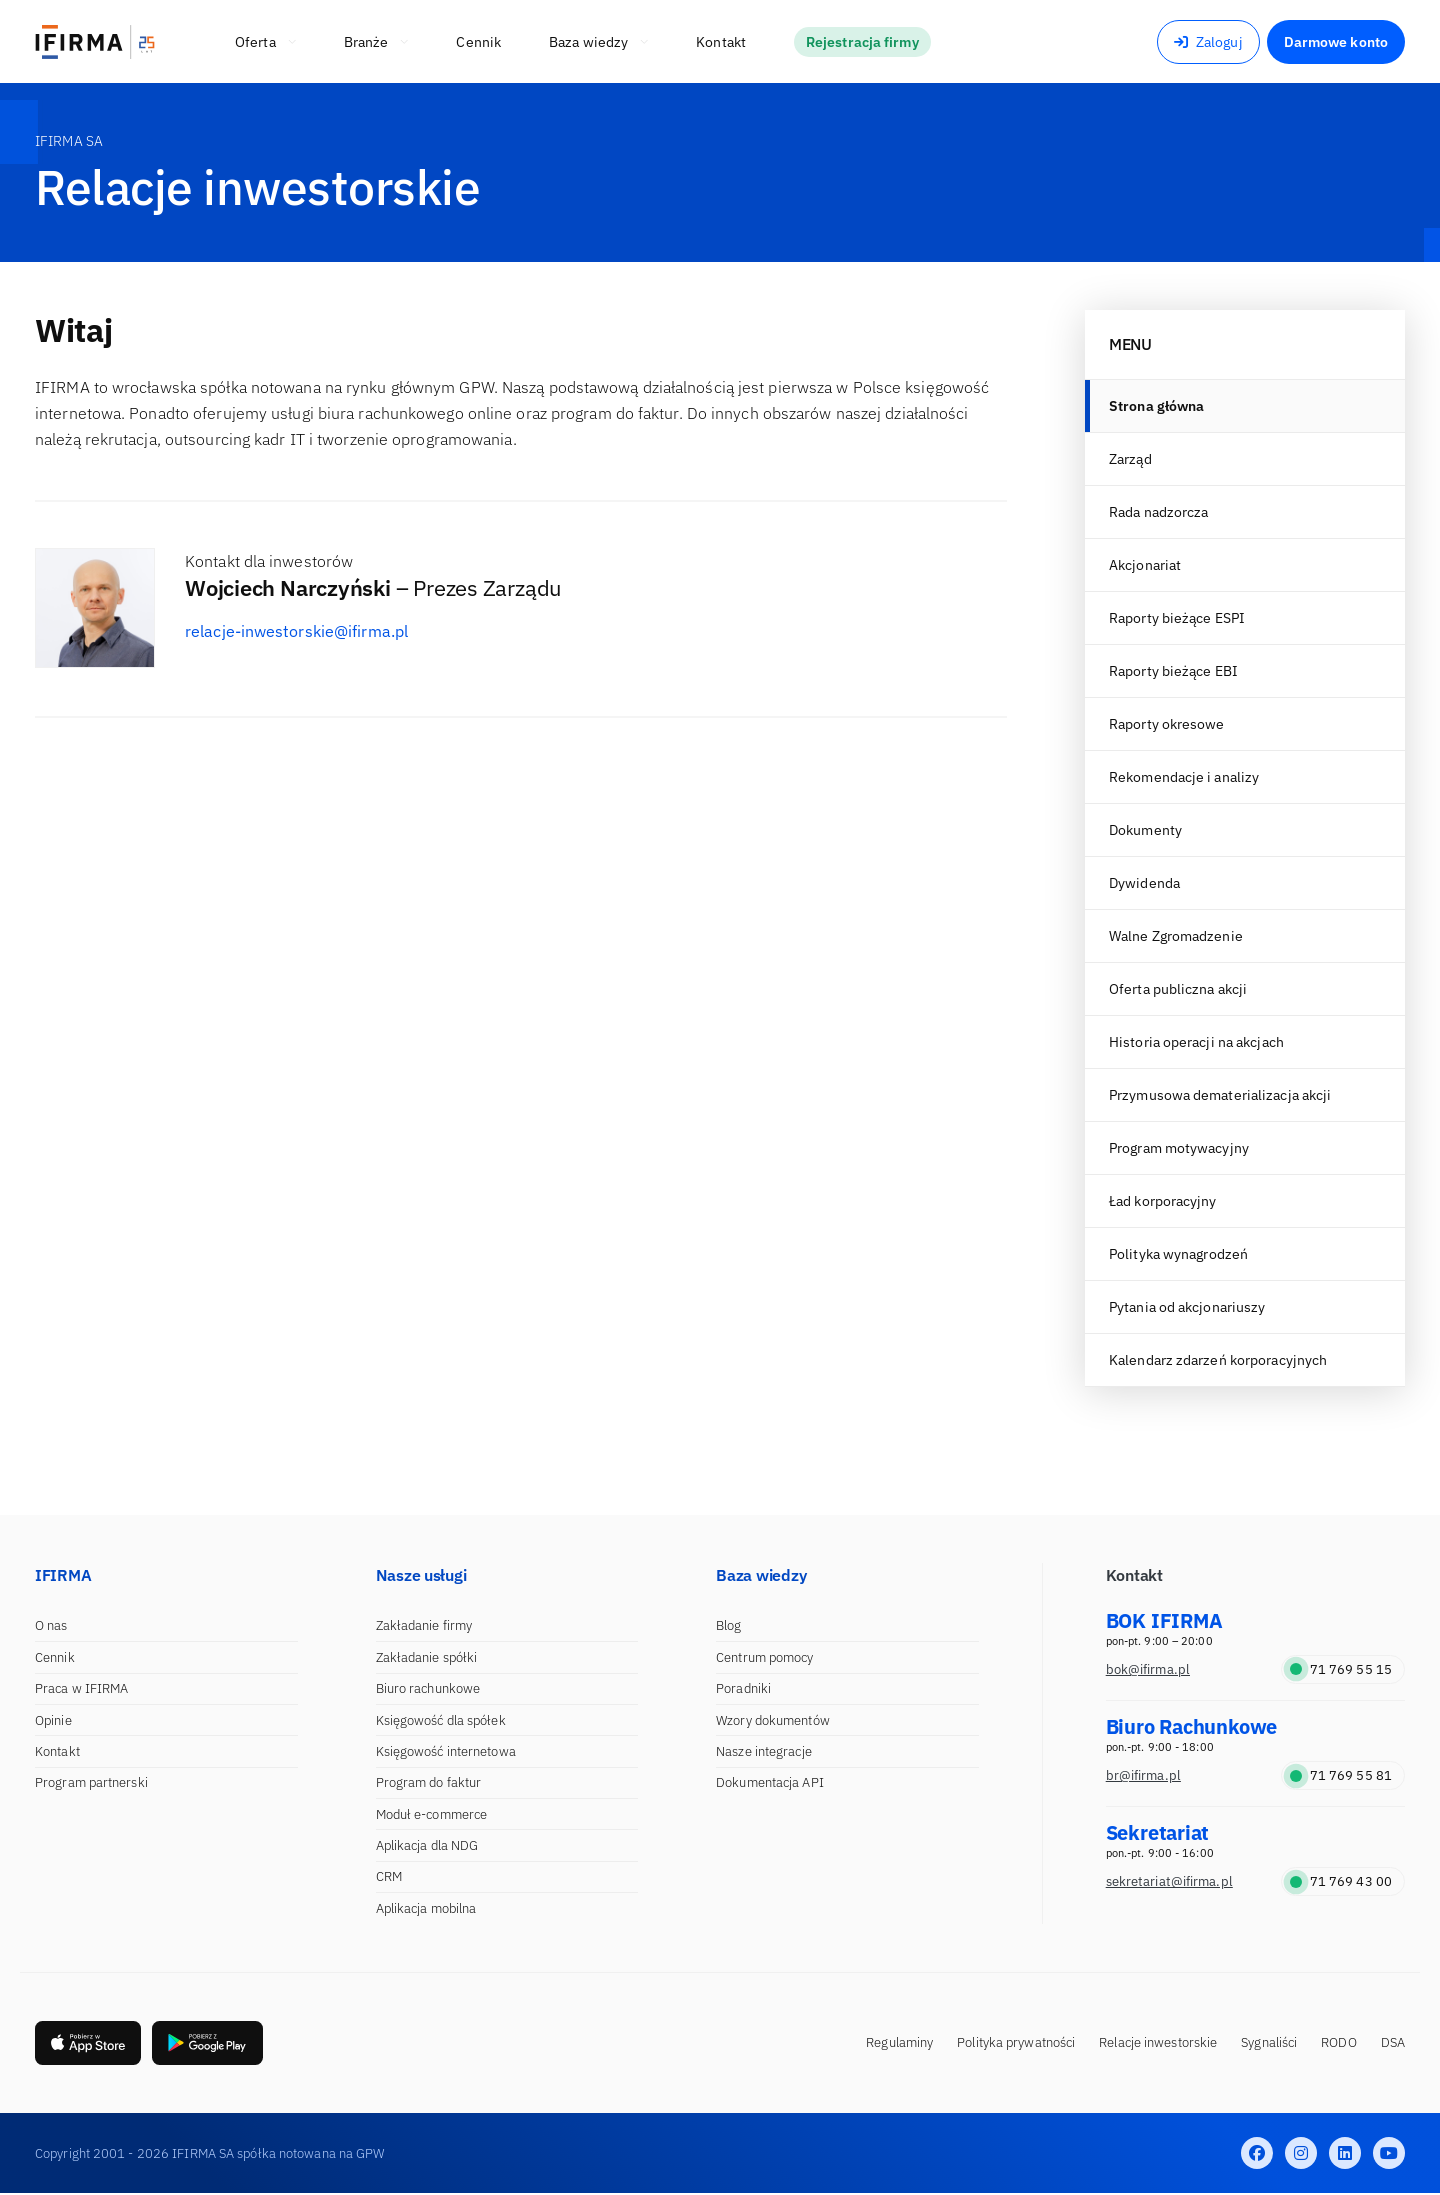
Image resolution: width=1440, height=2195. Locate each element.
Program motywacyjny (1179, 1148)
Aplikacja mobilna (426, 1908)
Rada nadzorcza (1158, 512)
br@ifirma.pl (1143, 1775)
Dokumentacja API (770, 1782)
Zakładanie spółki (427, 1657)
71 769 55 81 (1341, 1775)
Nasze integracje (764, 1751)
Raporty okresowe (1167, 724)
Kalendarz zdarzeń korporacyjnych (1218, 1360)
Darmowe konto (1336, 42)
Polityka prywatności (1016, 2043)
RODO (1338, 2043)
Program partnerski (91, 1782)
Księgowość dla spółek (441, 1720)
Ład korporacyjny (1163, 1201)
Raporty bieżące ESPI (1177, 618)
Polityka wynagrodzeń (1178, 1254)
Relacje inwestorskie (1158, 2043)
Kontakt (57, 1751)
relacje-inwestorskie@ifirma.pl (296, 631)
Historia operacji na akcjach (1196, 1042)
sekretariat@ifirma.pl (1169, 1881)
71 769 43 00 (1341, 1881)
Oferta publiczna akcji (1178, 989)
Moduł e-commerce (432, 1814)
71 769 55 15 (1341, 1669)
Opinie (53, 1720)
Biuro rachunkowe (428, 1688)
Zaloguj (1208, 42)
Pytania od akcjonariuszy (1187, 1307)
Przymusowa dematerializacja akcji (1220, 1095)
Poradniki (743, 1688)
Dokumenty (1145, 830)
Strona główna (1156, 406)
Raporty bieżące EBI (1173, 671)
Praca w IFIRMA (81, 1688)
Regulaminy (899, 2043)
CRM (389, 1876)
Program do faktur (429, 1782)
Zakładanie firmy (424, 1625)
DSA (1393, 2043)
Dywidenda (1144, 883)
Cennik (55, 1657)
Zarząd (1130, 459)
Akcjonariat (1145, 565)
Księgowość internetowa (446, 1751)
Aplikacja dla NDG (427, 1845)
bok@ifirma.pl (1148, 1669)
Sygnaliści (1269, 2043)
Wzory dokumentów (773, 1720)
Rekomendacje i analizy (1184, 777)
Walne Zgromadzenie (1176, 936)
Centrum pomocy (764, 1657)
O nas (51, 1625)
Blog (728, 1625)
